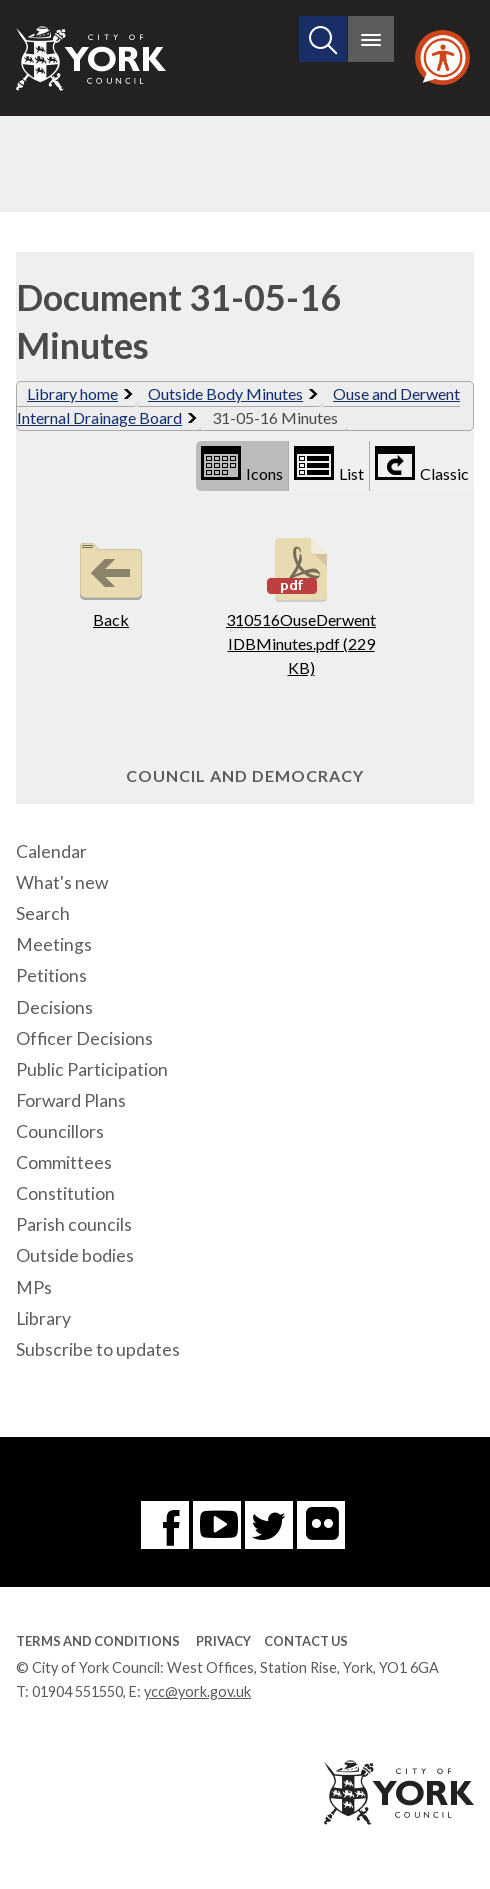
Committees (64, 1162)
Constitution (65, 1193)
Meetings (54, 944)
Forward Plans (71, 1100)
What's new (62, 882)
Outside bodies (75, 1255)
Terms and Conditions (98, 1641)
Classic (422, 464)
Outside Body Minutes (225, 393)
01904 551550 (77, 1691)
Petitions (51, 975)
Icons (242, 464)
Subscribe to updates (98, 1349)
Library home (72, 393)
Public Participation (92, 1069)
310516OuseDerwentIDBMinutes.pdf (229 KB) (301, 604)
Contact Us (306, 1641)
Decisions (54, 1007)
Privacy (223, 1641)
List (329, 464)
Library (43, 1318)
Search (43, 913)
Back (111, 580)
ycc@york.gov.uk (197, 1691)
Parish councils (74, 1224)
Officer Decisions (84, 1038)
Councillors (60, 1131)
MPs (34, 1287)
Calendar (51, 851)
